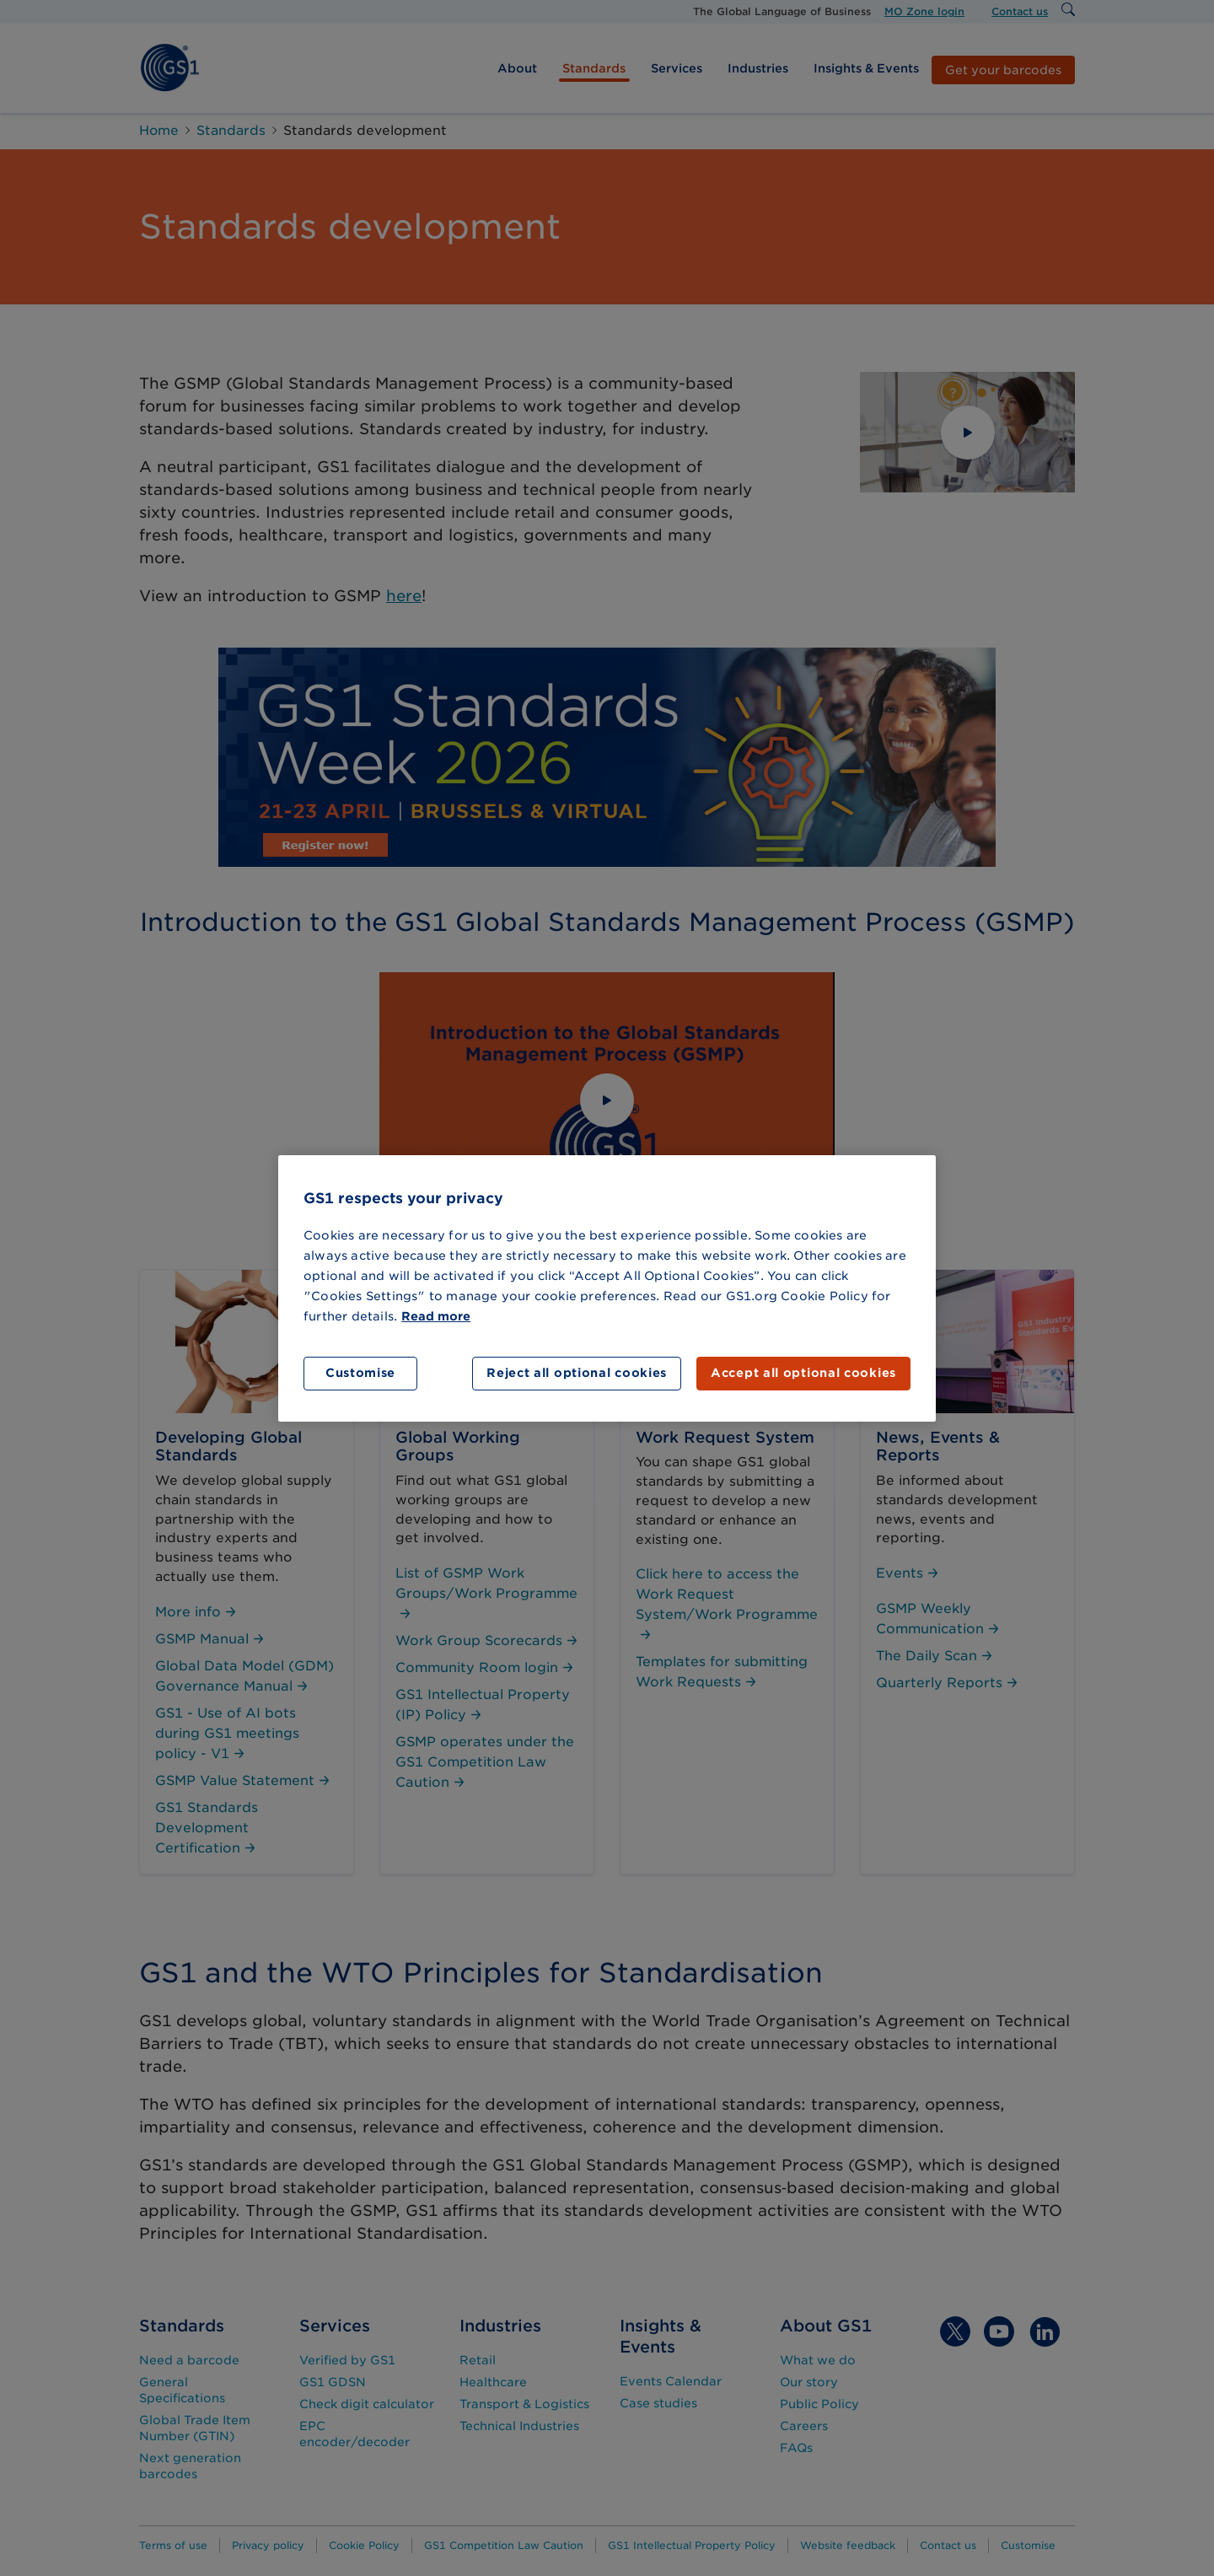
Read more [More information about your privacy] (435, 1316)
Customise (360, 1372)
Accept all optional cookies (803, 1372)
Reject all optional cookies (576, 1372)
